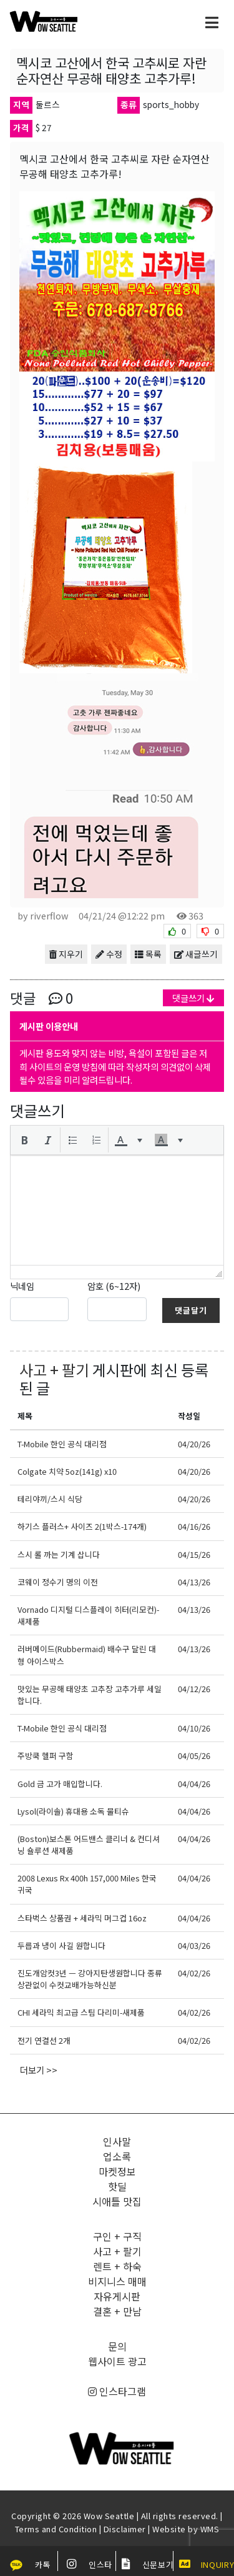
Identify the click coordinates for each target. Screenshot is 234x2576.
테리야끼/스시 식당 (49, 1499)
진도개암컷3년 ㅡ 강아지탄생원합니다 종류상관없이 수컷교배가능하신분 (89, 1979)
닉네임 (22, 1285)
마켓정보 (117, 2171)
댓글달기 (191, 1310)
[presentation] (24, 1140)
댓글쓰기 (193, 997)
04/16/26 (194, 1526)
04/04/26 (194, 1784)
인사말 (117, 2141)
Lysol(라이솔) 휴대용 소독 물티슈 (73, 1811)
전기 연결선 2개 (44, 2040)
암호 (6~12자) (113, 1285)
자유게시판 (117, 2296)
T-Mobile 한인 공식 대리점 (62, 1444)
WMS (210, 2529)
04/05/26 (194, 1755)
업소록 (117, 2156)
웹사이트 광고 (117, 2361)
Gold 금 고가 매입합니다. (59, 1784)
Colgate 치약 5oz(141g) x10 (67, 1471)
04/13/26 (194, 1582)
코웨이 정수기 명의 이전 (57, 1582)
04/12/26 (194, 1689)
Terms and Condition (56, 2529)
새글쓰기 (196, 954)
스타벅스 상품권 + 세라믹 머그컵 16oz (82, 1918)
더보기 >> (38, 2069)
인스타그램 (117, 2391)
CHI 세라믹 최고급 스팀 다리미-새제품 (81, 2012)
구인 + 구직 (117, 2236)
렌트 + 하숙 (117, 2266)
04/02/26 (194, 1973)
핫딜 (117, 2186)
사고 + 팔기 (54, 1369)
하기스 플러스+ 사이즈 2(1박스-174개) (82, 1526)
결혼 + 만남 (117, 2311)
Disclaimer (125, 2529)
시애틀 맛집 (117, 2201)
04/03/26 (194, 1945)
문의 (117, 2346)
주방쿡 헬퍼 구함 (45, 1755)
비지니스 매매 (117, 2281)
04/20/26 (194, 1444)
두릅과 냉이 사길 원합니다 (61, 1945)
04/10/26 (194, 1728)
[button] (24, 1140)
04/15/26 (194, 1554)
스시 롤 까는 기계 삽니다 (58, 1554)
